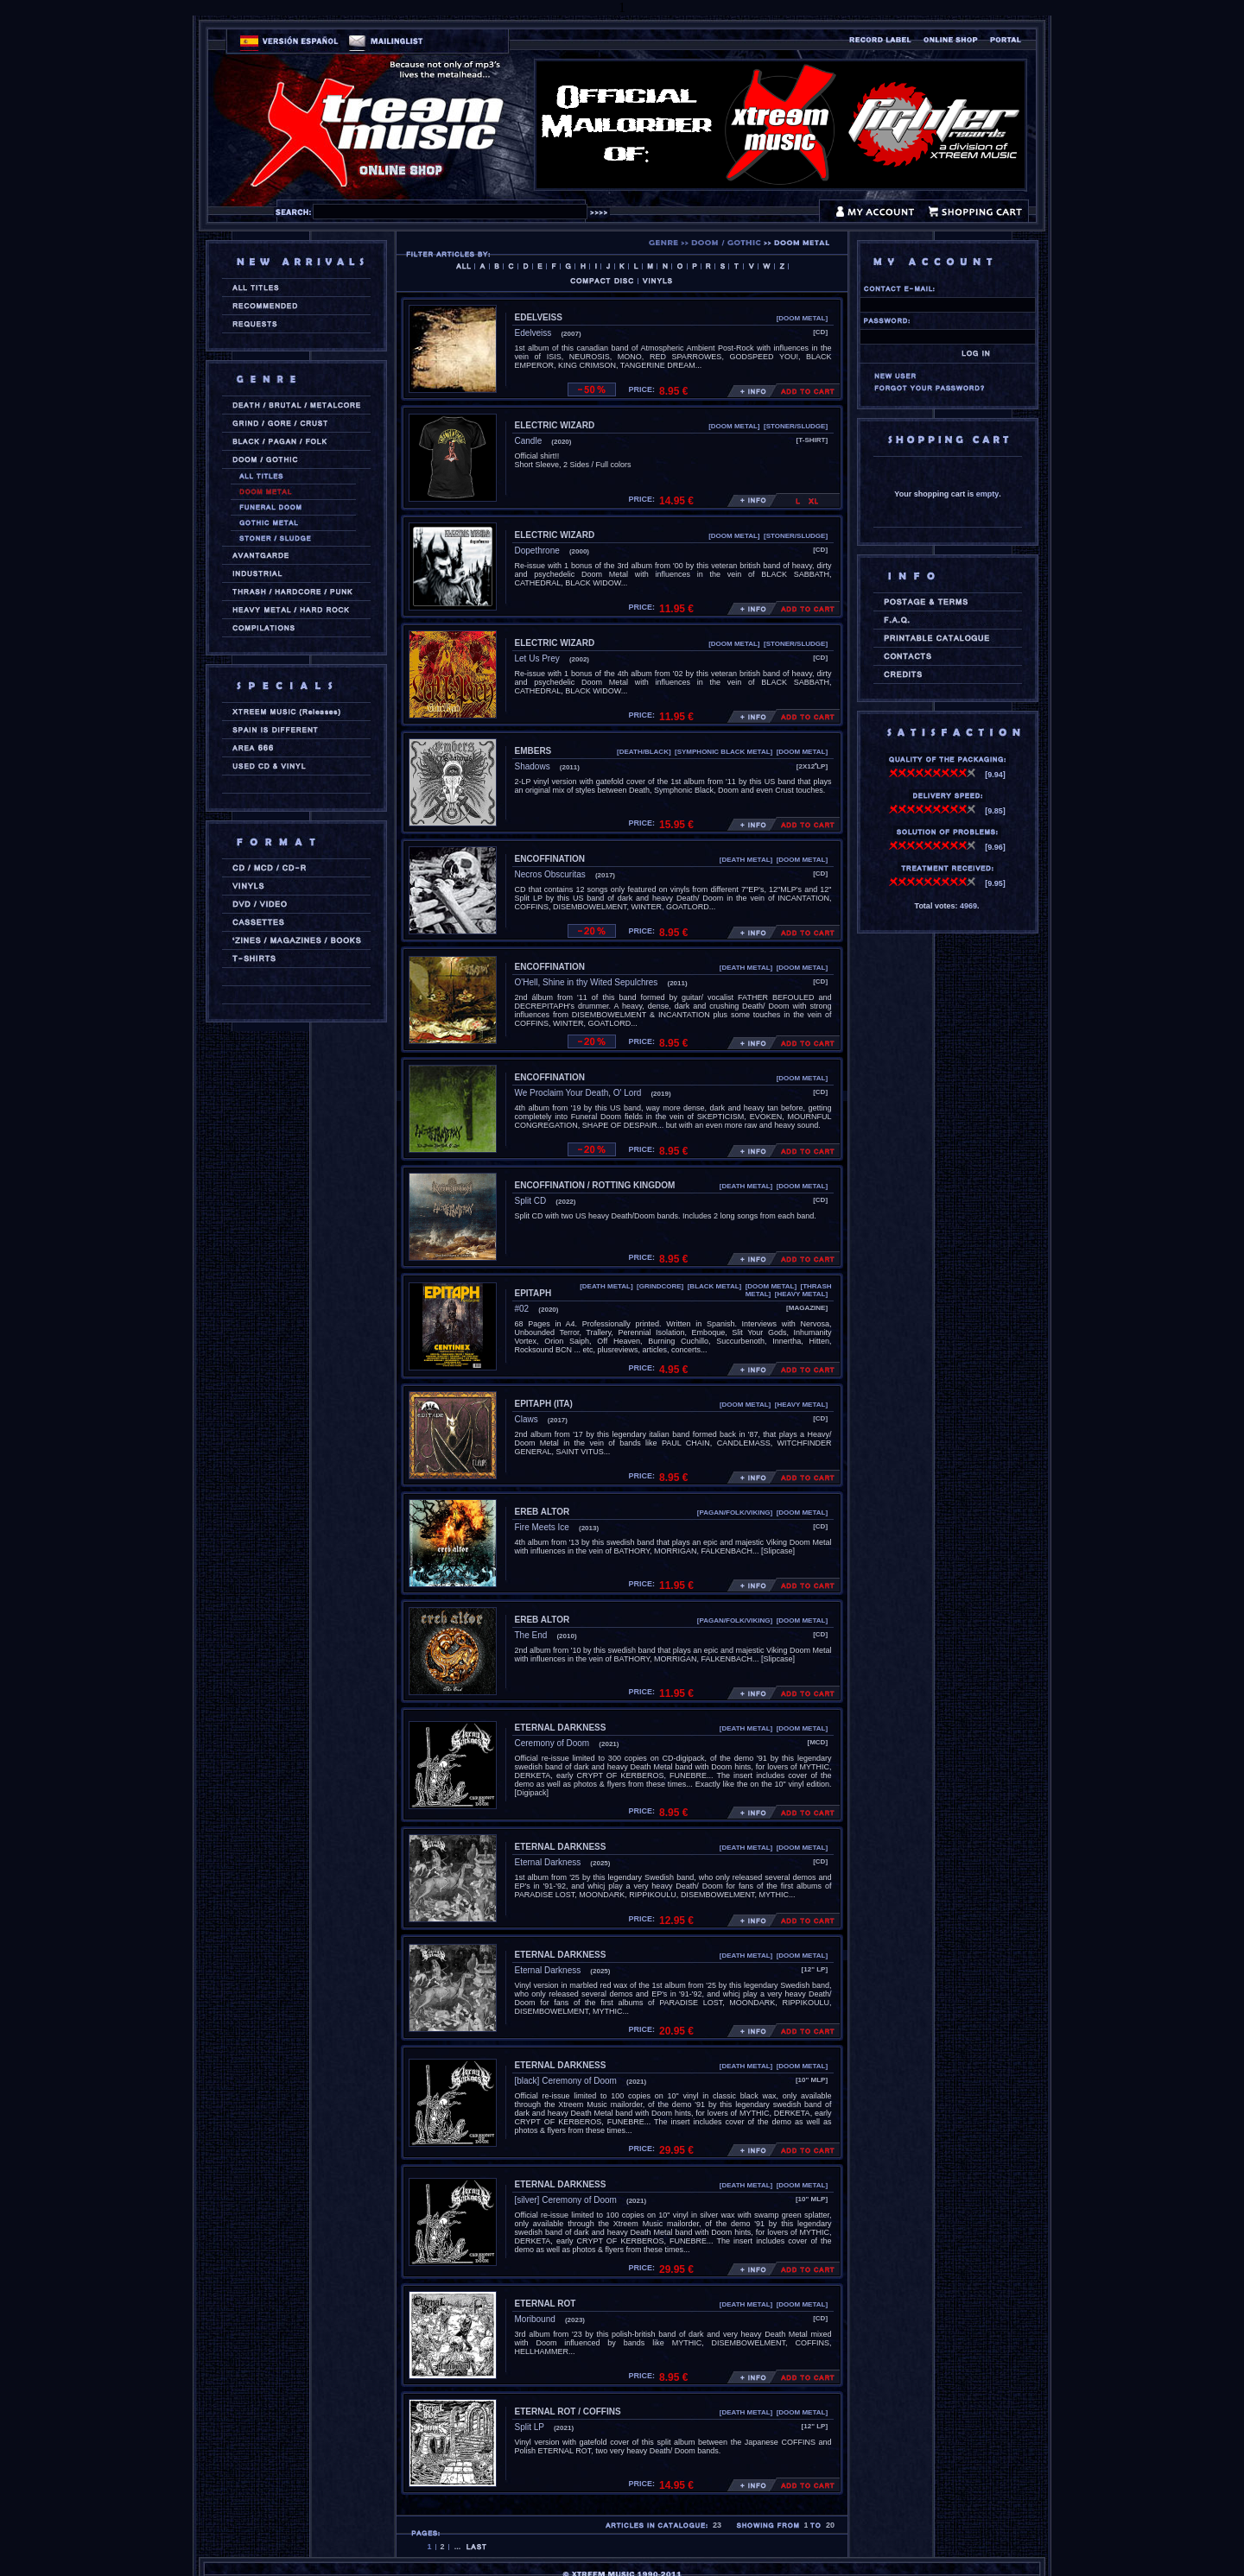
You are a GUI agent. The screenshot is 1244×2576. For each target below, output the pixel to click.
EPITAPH (533, 1293)
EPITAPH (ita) (544, 1403)
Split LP (529, 2427)
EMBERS (533, 751)
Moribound (535, 2319)
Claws (526, 1419)
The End (531, 1635)
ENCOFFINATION (550, 859)
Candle (529, 441)
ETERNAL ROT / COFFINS (568, 2411)
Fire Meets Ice (542, 1527)
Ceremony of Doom (552, 1743)
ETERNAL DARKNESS (560, 1727)
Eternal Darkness (548, 1862)
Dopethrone (537, 550)
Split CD (531, 1201)
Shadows (532, 766)
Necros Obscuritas (550, 874)
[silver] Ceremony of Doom (566, 2200)
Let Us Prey (537, 658)
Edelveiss (533, 333)
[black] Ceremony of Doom (566, 2080)
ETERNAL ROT (545, 2303)
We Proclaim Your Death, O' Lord (578, 1093)
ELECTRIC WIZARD (555, 425)
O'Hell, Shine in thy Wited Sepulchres (586, 982)
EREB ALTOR (542, 1511)
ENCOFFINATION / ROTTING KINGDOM (595, 1185)
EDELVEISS (538, 317)
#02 (522, 1308)
